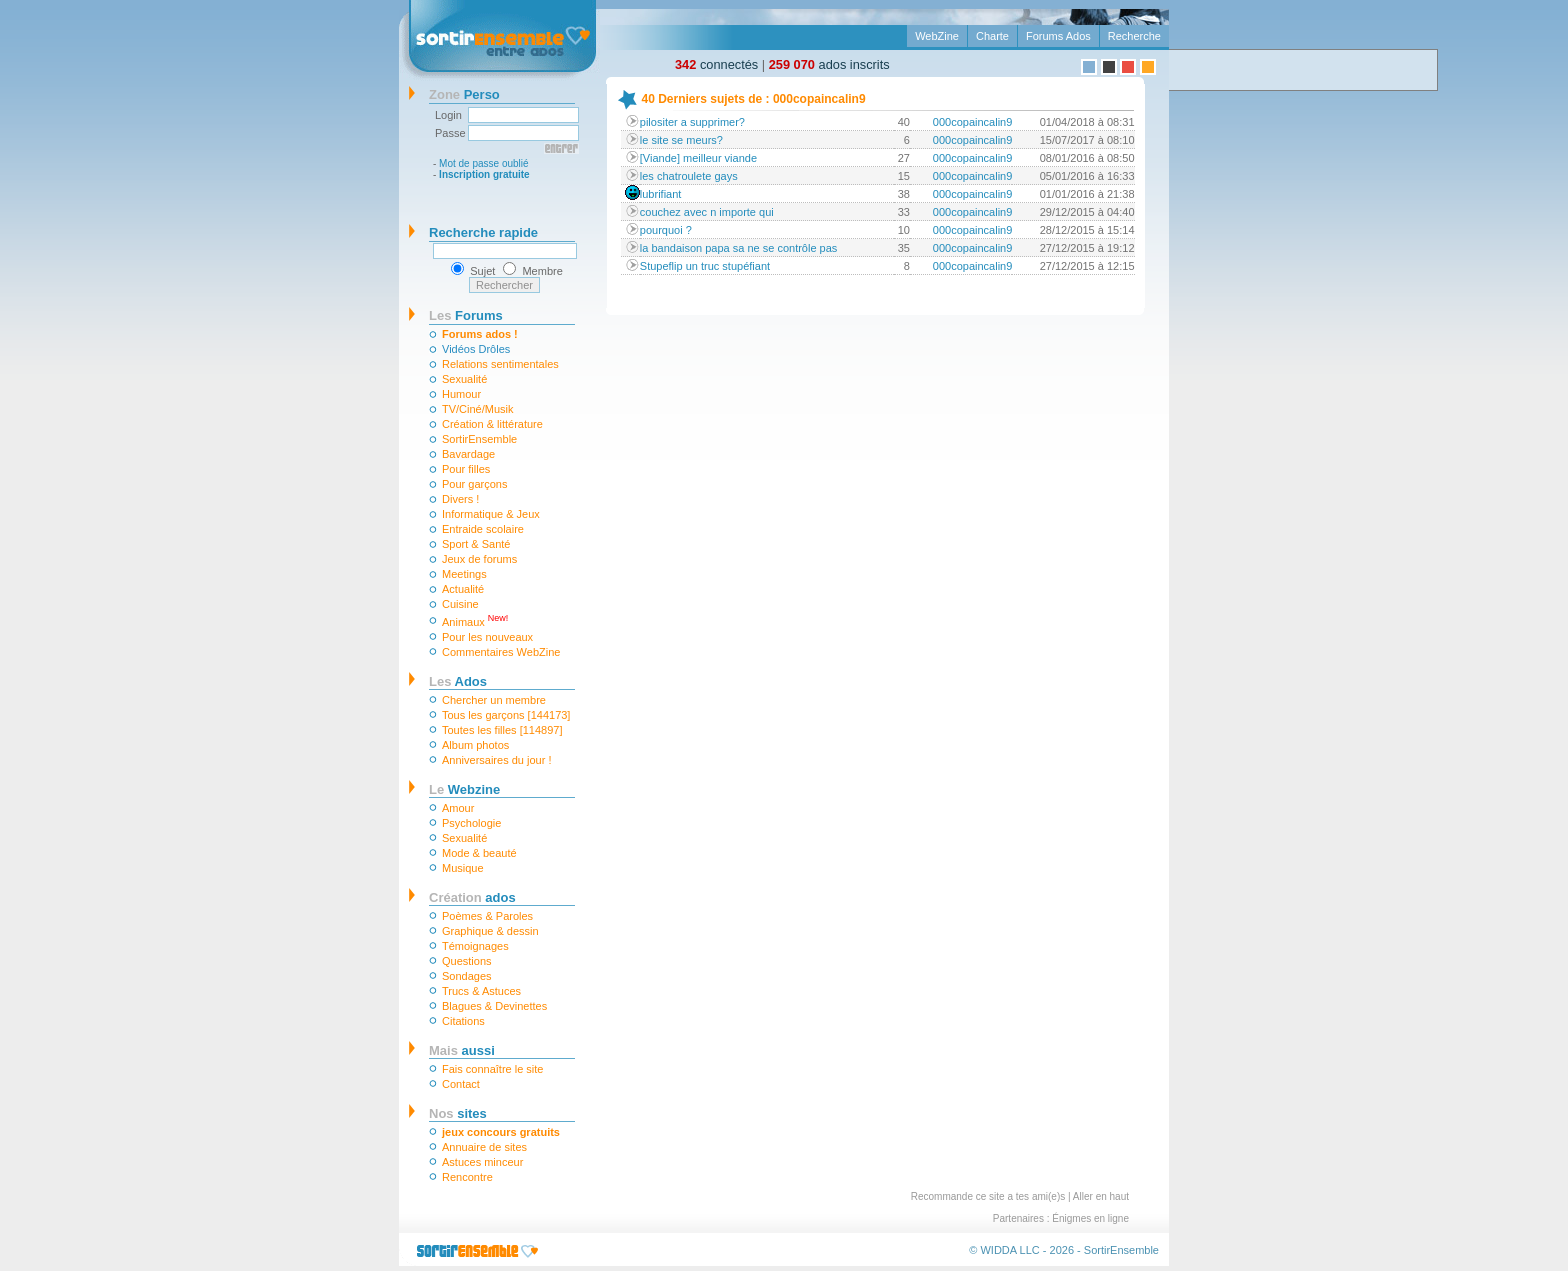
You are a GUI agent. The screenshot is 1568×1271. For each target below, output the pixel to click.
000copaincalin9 (973, 122)
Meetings (464, 574)
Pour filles (466, 469)
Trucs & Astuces (481, 991)
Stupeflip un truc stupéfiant (705, 266)
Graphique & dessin (490, 931)
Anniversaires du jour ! (496, 760)
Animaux (475, 620)
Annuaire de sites (484, 1147)
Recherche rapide (483, 232)
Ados (458, 681)
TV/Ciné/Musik (478, 409)
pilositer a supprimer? (692, 122)
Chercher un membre (494, 700)
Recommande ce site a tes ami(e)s (988, 1196)
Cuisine (460, 604)
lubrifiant (661, 194)
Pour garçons (474, 484)
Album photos (475, 745)
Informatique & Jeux (491, 514)
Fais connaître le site (493, 1069)
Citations (463, 1021)
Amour (458, 808)
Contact (461, 1084)
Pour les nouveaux (487, 637)
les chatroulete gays (689, 176)
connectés (716, 64)
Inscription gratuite (484, 174)
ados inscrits (829, 64)
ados (472, 897)
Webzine (464, 789)
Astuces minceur (482, 1162)
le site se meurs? (681, 140)
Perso (464, 94)
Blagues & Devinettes (494, 1006)
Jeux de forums (479, 559)
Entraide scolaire (483, 529)
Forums (466, 315)
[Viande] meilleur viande (698, 158)
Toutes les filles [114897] (502, 730)
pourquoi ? (666, 230)
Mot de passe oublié (484, 163)
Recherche (1134, 36)
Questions (467, 961)
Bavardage (468, 454)
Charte (992, 36)
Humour (461, 394)
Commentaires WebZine (501, 652)
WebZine (937, 36)
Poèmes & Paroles (487, 916)
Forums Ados (1058, 36)
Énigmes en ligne (1090, 1218)
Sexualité (464, 379)
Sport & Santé (476, 544)
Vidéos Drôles (476, 349)
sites (458, 1113)
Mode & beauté (479, 853)
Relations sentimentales (500, 364)
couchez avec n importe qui (707, 212)
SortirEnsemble (479, 439)
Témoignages (475, 946)
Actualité (463, 589)
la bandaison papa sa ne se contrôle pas (739, 248)
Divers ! (460, 499)
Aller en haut (1101, 1196)
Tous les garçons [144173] (506, 715)
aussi (462, 1050)
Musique (463, 868)
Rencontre (467, 1177)
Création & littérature (492, 424)
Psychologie (471, 823)
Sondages (467, 976)
